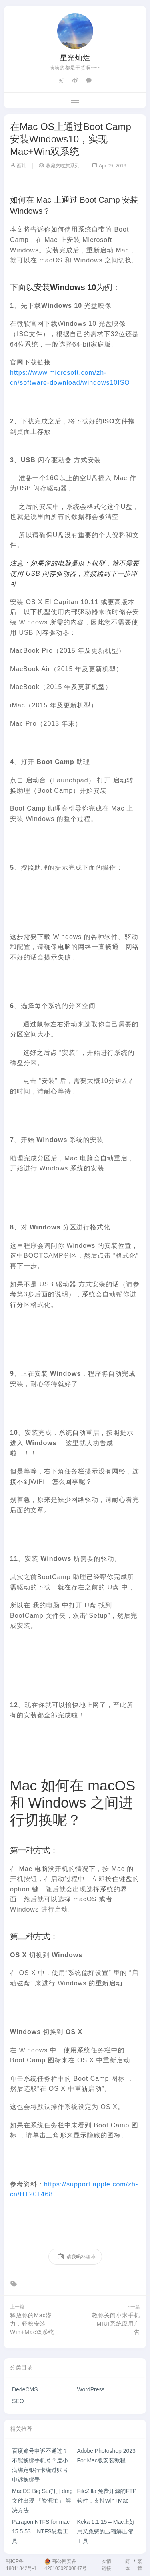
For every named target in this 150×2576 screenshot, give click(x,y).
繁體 (139, 2564)
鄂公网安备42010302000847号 (65, 2564)
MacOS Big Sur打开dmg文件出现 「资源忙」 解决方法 (42, 2500)
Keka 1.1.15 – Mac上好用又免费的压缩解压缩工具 (106, 2531)
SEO (18, 2401)
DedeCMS (25, 2389)
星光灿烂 (75, 58)
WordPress (91, 2389)
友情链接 (106, 2564)
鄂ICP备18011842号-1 (21, 2564)
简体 (127, 2564)
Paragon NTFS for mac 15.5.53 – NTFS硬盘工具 (41, 2531)
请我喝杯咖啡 (76, 2256)
